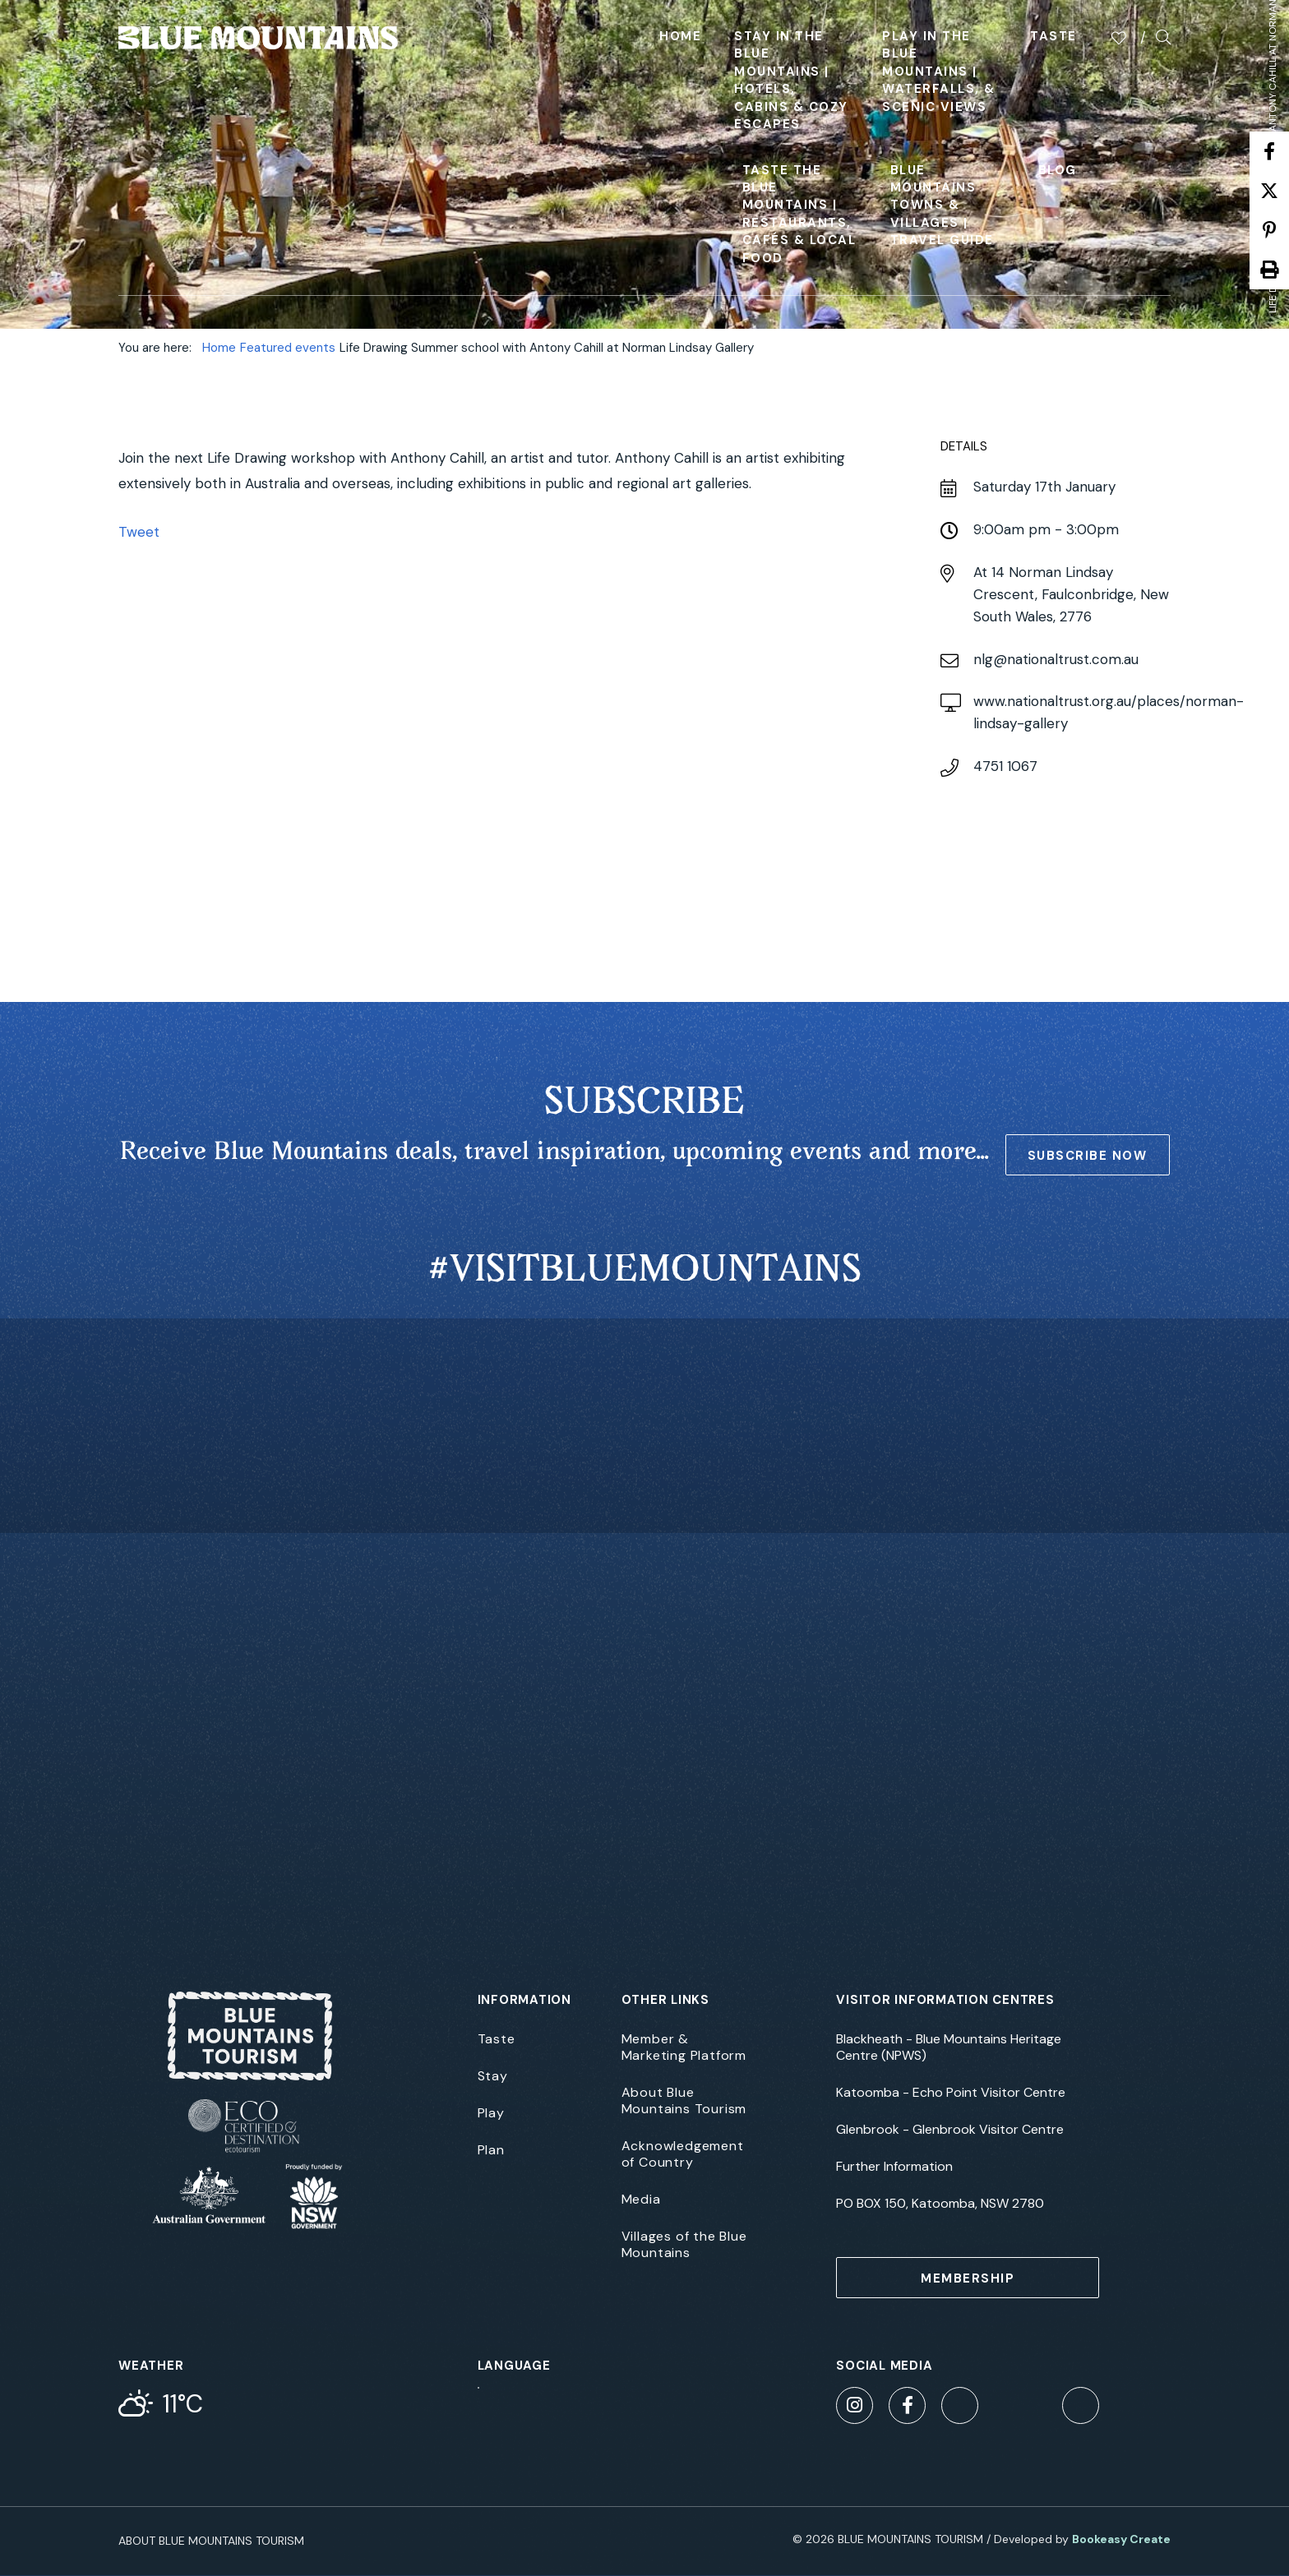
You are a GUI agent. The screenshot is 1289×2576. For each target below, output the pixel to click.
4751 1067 (1005, 766)
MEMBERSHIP (967, 2278)
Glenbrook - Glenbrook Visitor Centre (950, 2129)
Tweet (138, 532)
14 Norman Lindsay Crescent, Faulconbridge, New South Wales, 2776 (1071, 594)
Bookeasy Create (1121, 2539)
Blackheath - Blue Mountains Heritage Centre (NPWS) (948, 2047)
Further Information (894, 2166)
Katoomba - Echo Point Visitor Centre (950, 2092)
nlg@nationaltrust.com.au (1056, 659)
